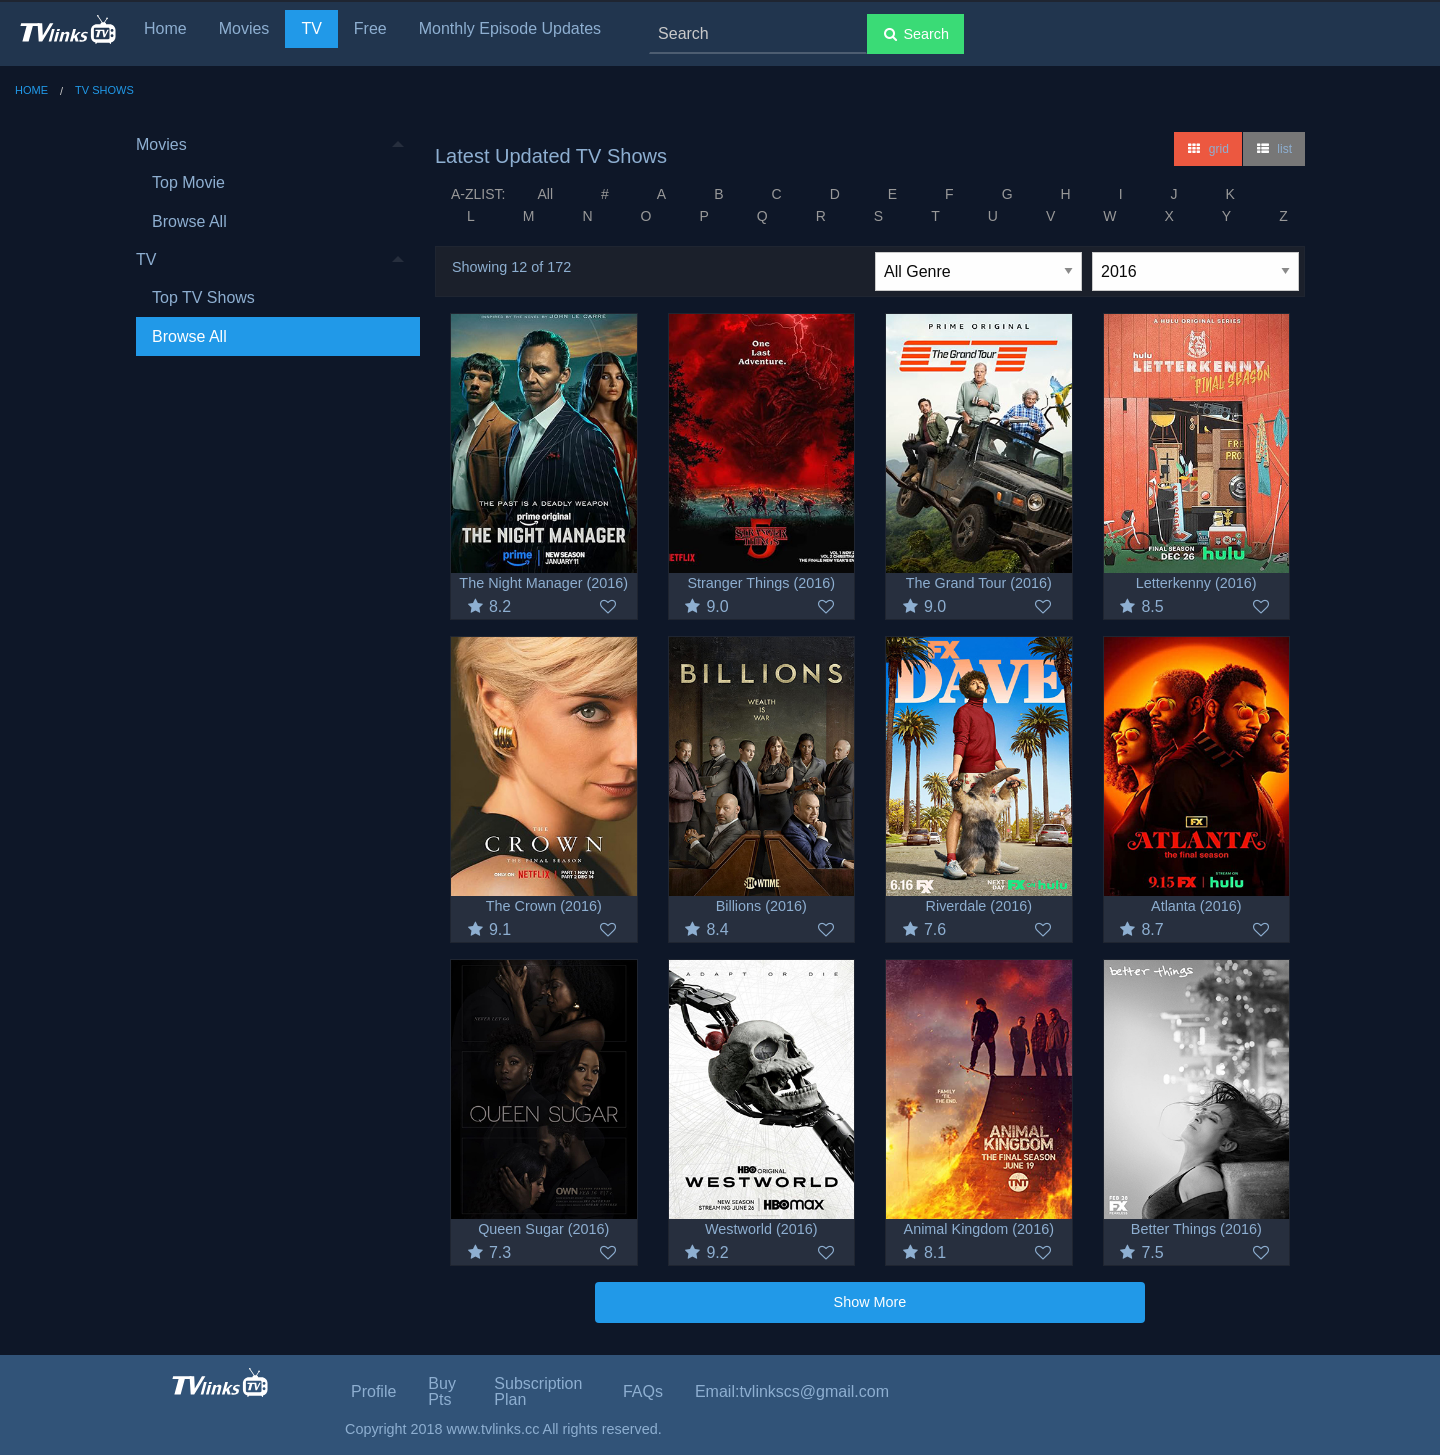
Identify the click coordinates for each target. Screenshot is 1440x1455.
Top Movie (188, 182)
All (545, 194)
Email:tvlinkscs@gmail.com (792, 1391)
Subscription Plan (538, 1391)
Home (165, 28)
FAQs (643, 1391)
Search (915, 34)
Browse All (189, 221)
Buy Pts (442, 1391)
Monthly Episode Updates (510, 28)
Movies (244, 28)
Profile (373, 1391)
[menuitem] (270, 183)
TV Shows (104, 90)
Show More (870, 1302)
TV (311, 28)
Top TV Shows (203, 297)
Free (370, 28)
